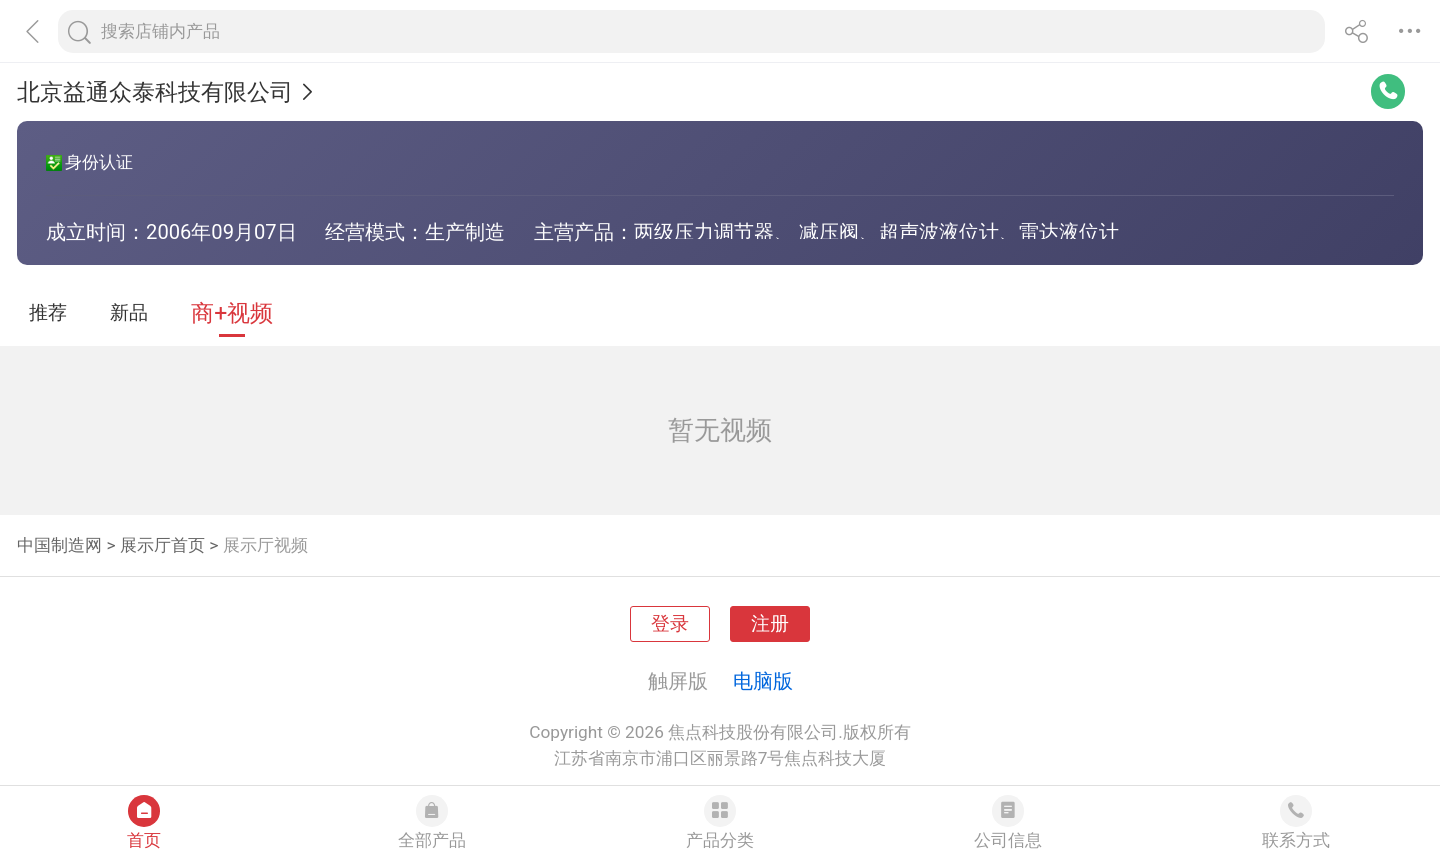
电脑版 (763, 681)
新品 (129, 313)
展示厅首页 (162, 545)
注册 (770, 624)
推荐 (48, 313)
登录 (670, 624)
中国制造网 (59, 545)
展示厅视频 (265, 545)
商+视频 (232, 313)
